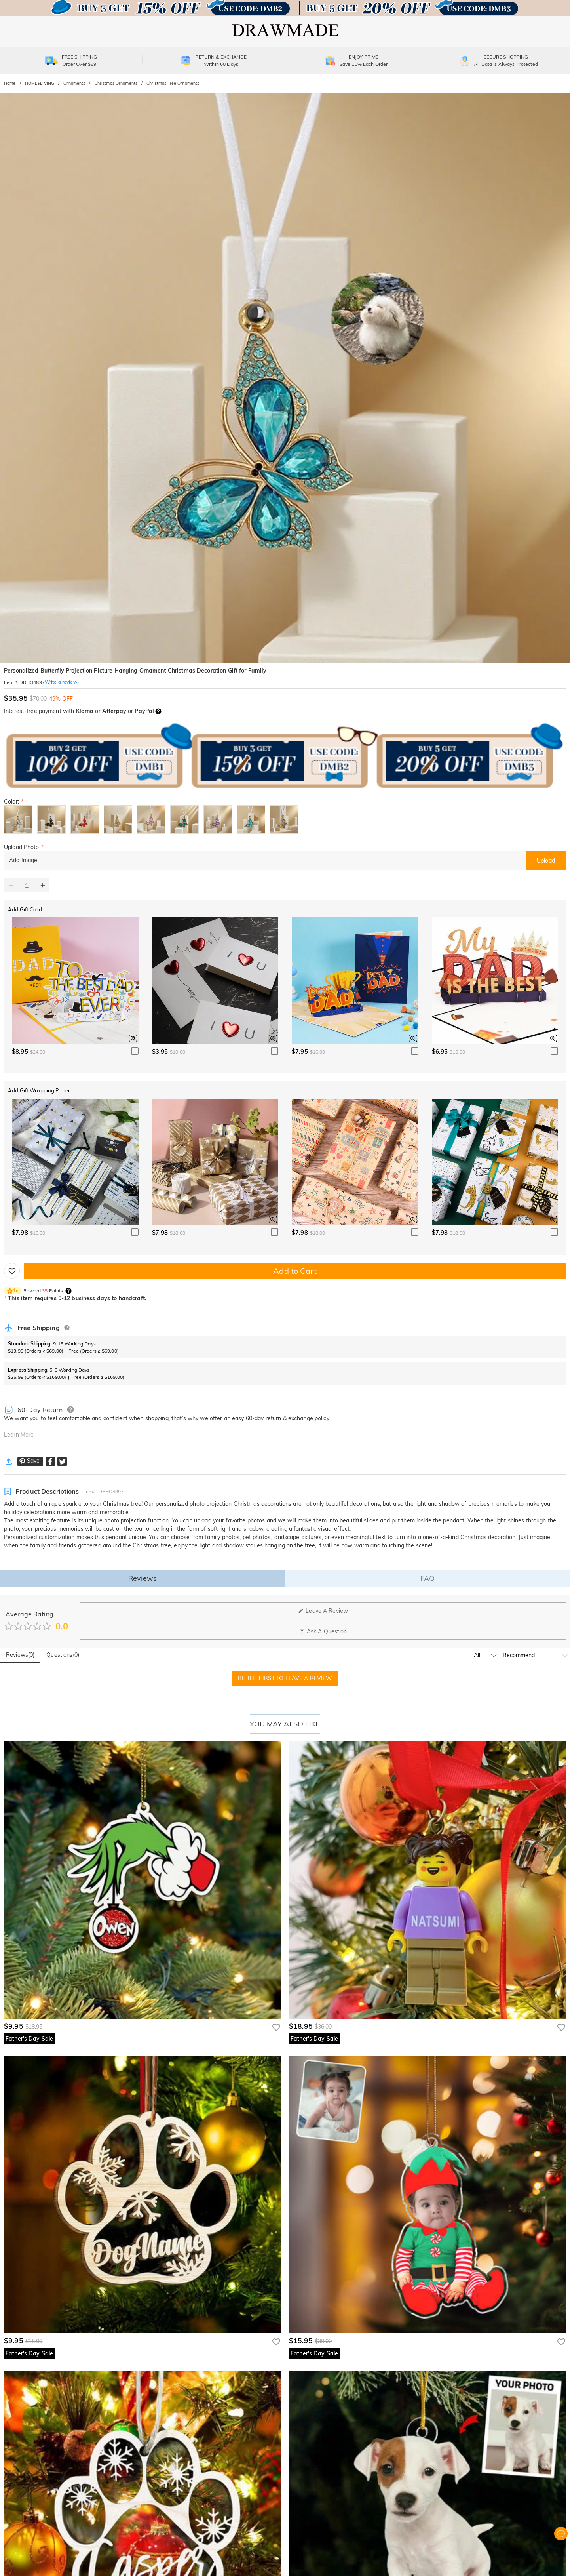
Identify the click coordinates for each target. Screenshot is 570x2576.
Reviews (142, 1578)
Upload (546, 860)
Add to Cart (294, 1271)
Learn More (19, 1434)
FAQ (427, 1578)
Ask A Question (323, 1631)
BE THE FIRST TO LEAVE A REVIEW (285, 1678)
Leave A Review (323, 1610)
